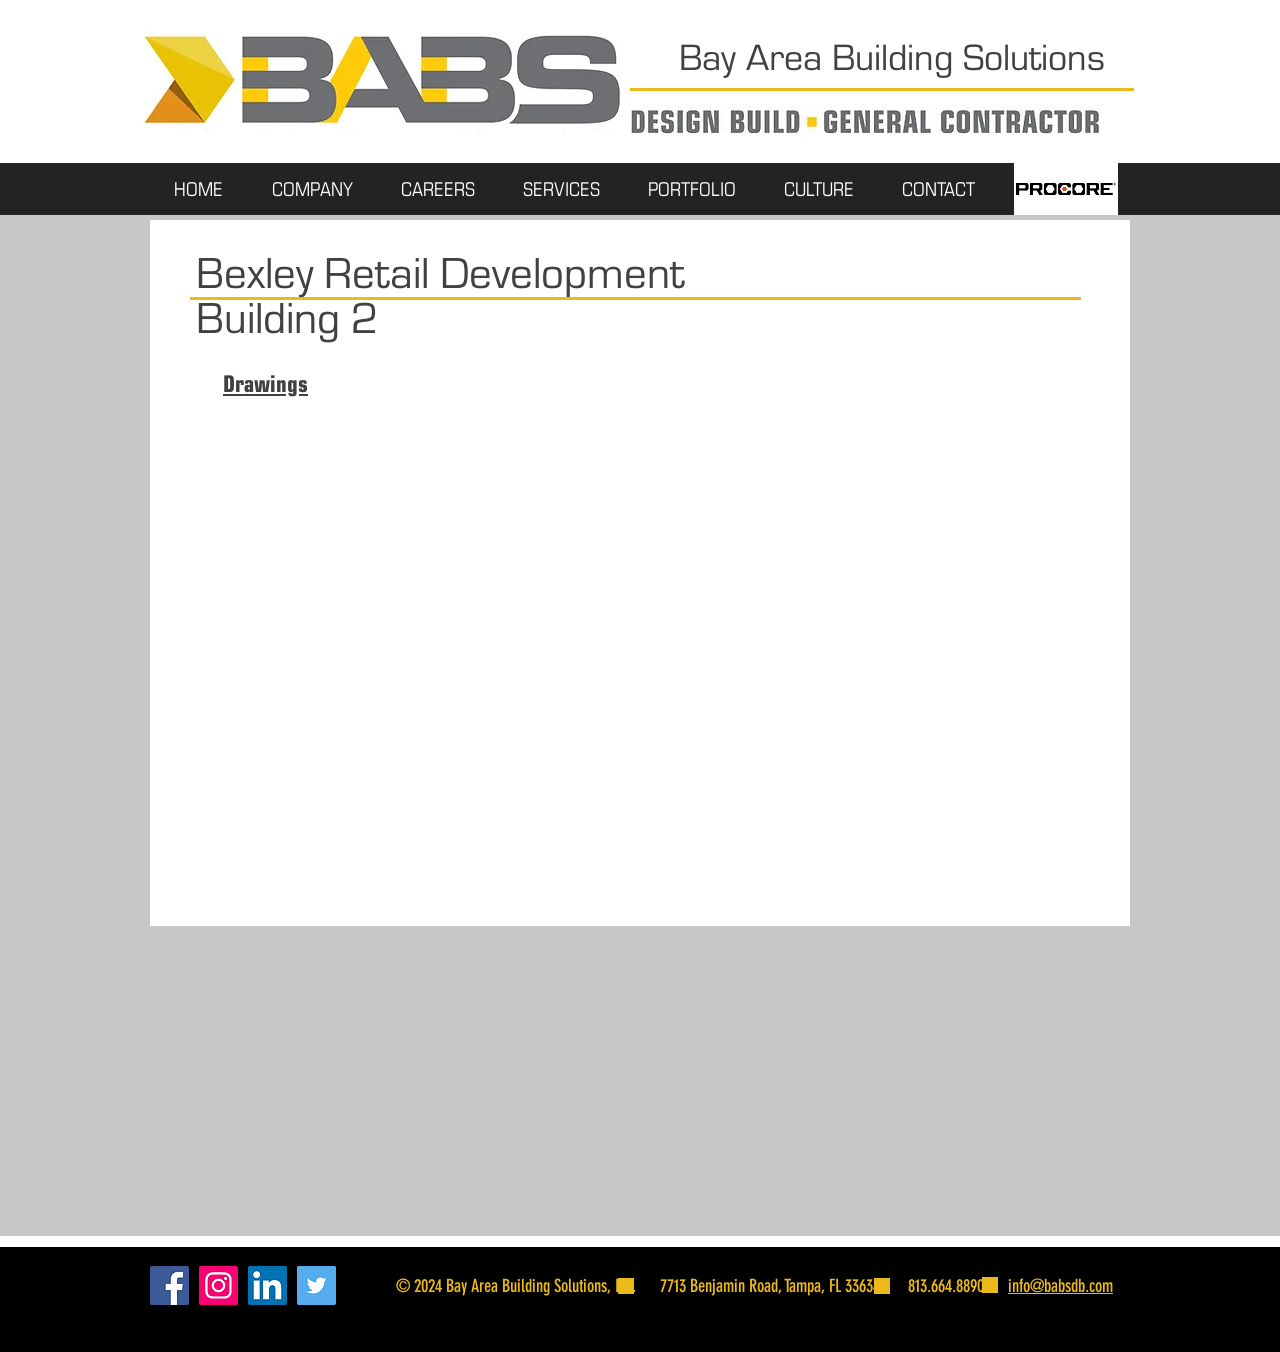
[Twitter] (316, 1285)
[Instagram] (218, 1285)
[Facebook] (169, 1285)
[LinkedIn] (267, 1285)
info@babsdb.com (1060, 1286)
